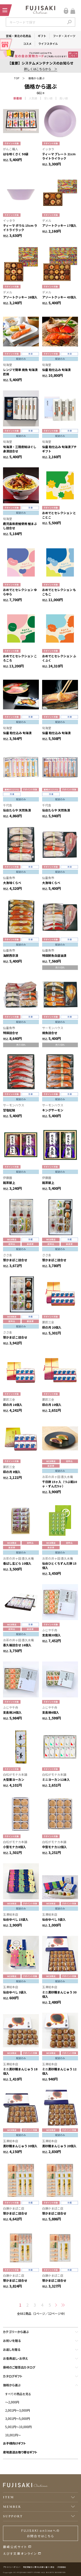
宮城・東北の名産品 (18, 36)
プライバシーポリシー (12, 2567)
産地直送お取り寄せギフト (20, 2452)
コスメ (27, 44)
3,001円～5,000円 (17, 2418)
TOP (17, 78)
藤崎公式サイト (15, 2547)
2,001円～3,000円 (17, 2410)
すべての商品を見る (18, 2394)
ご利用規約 (61, 2567)
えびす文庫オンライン (20, 2553)
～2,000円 (12, 2402)
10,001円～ (13, 2435)
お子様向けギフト (14, 2443)
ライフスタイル (48, 44)
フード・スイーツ (64, 36)
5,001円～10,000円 (18, 2427)
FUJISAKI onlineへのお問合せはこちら (40, 2533)
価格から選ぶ (36, 78)
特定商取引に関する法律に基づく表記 (38, 2567)
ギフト (42, 36)
